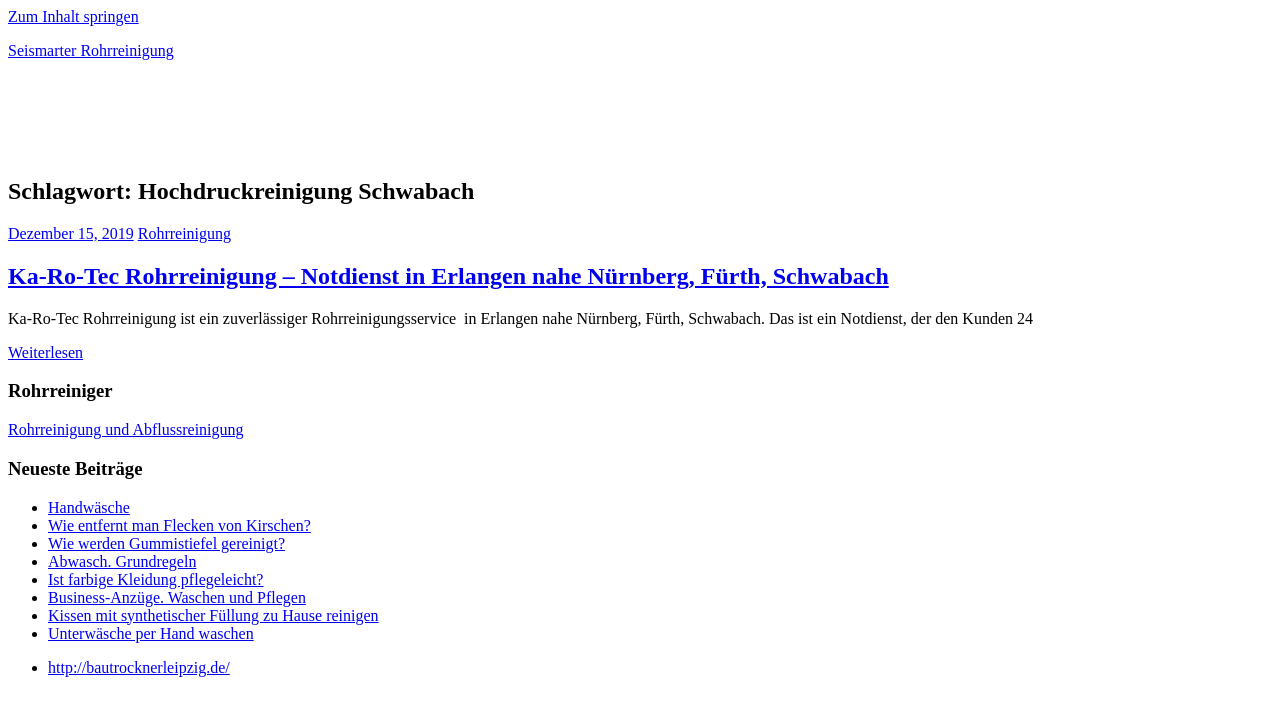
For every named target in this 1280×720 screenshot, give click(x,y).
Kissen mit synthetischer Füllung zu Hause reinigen (213, 615)
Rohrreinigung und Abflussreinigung (126, 429)
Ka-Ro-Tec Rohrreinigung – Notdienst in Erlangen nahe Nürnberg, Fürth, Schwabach (448, 276)
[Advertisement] (242, 124)
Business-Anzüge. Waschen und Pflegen (177, 597)
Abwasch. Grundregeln (122, 561)
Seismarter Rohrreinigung (91, 50)
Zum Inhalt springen (73, 16)
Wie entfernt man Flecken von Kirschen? (179, 525)
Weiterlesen (45, 352)
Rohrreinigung (184, 233)
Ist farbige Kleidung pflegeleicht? (155, 579)
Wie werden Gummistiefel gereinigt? (166, 543)
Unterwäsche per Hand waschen (151, 633)
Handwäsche (89, 507)
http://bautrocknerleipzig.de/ (139, 667)
